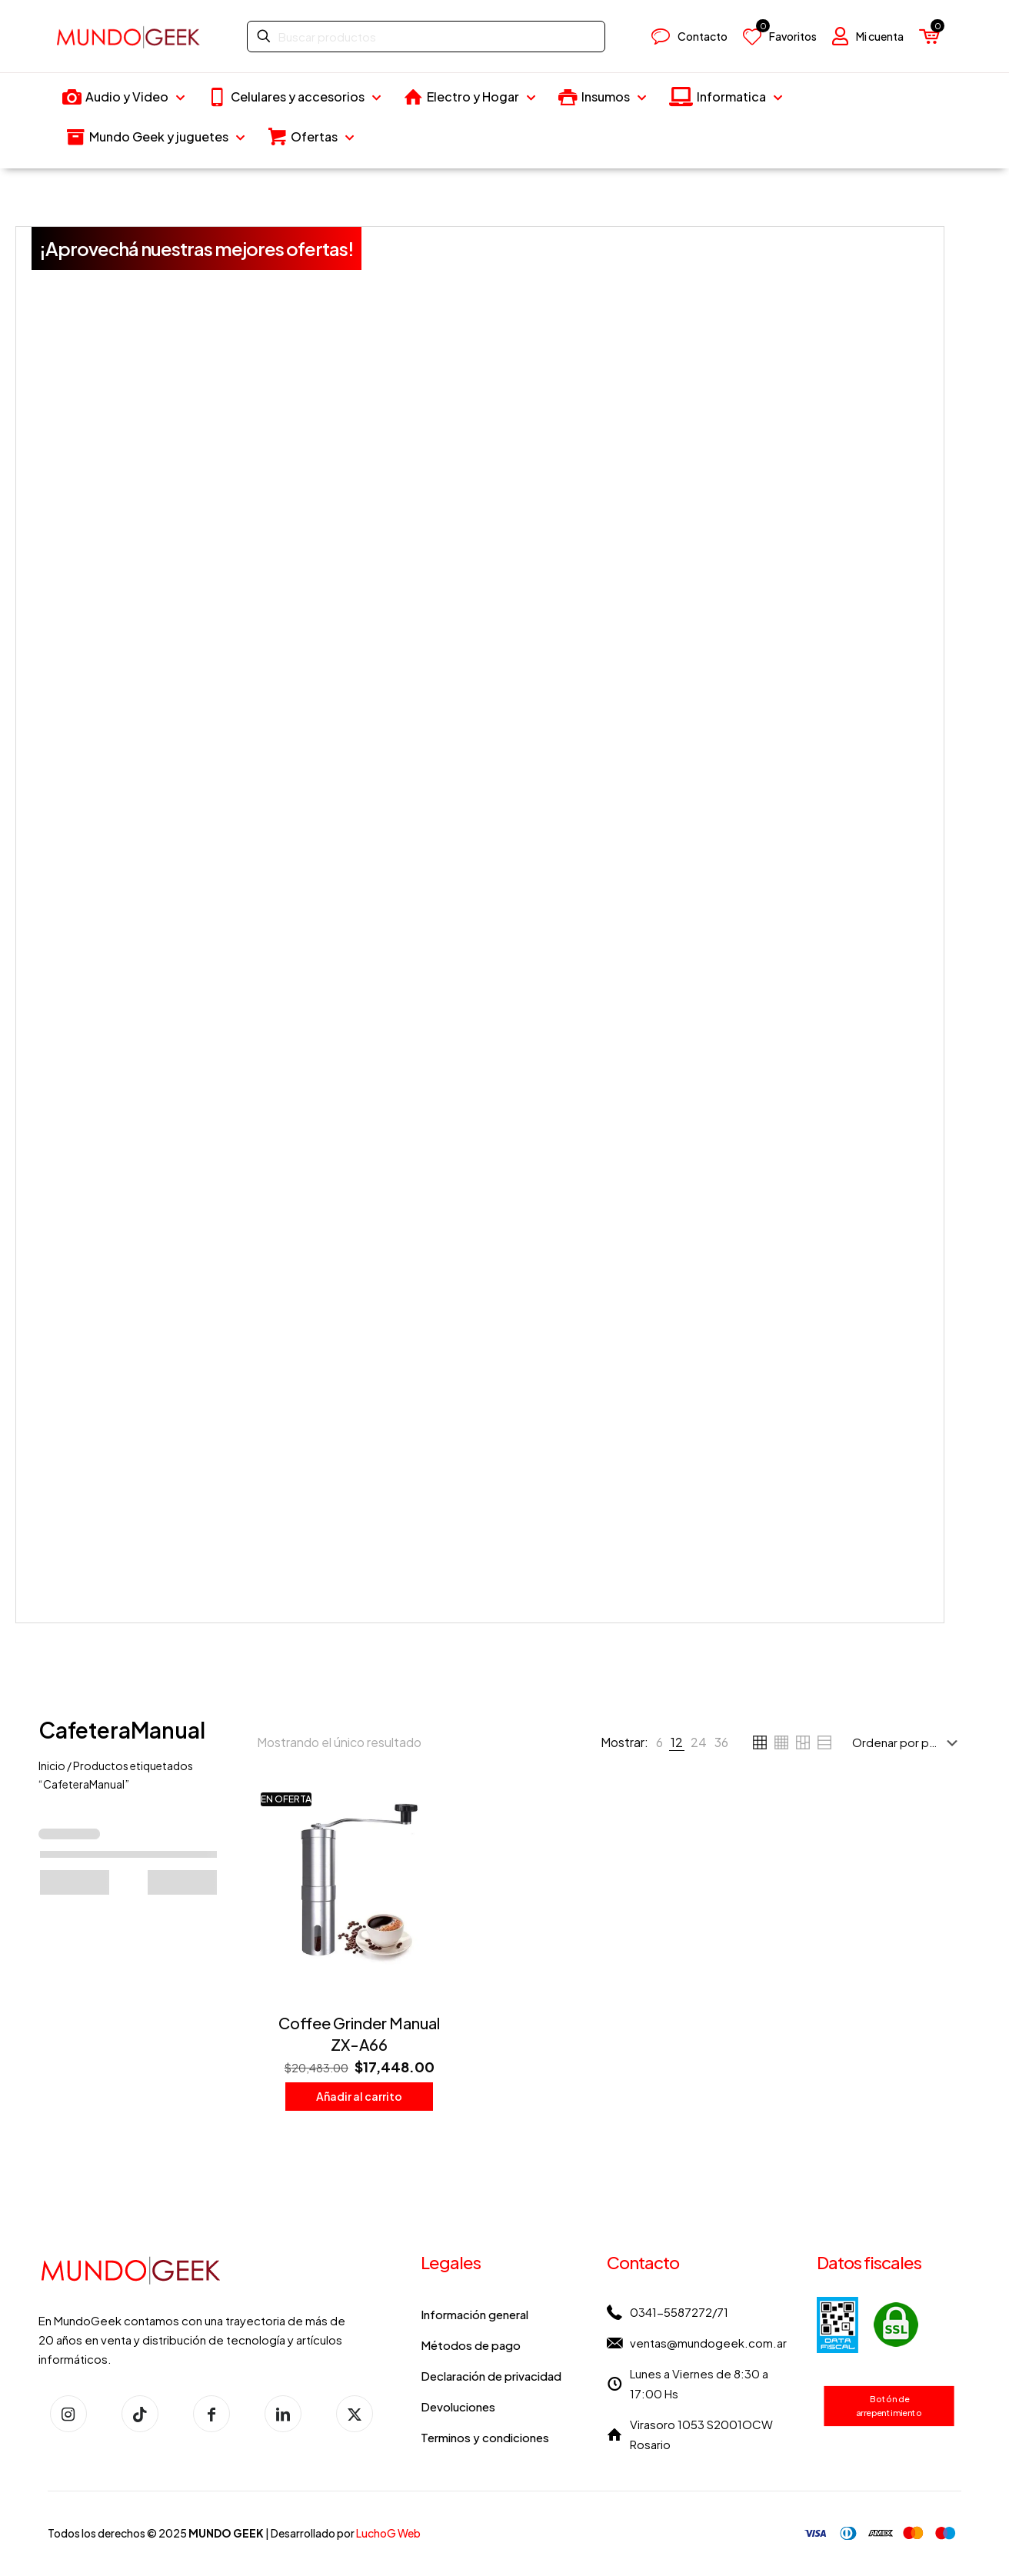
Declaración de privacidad (491, 2375)
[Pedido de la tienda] (908, 1742)
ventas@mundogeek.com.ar (708, 2342)
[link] (659, 1742)
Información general (474, 2314)
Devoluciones (458, 2406)
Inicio (51, 1765)
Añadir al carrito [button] (359, 2096)
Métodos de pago (471, 2345)
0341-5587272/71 (679, 2312)
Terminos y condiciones (485, 2437)
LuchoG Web (388, 2533)
